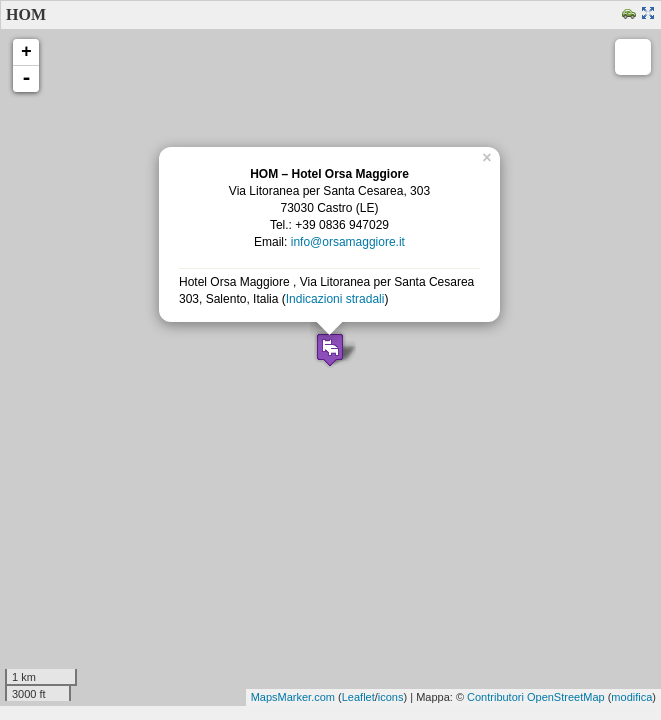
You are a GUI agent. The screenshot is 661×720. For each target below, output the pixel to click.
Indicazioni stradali (335, 299)
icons (391, 697)
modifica (631, 697)
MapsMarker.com (293, 697)
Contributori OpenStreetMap (536, 697)
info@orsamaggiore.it (348, 242)
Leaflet (358, 697)
